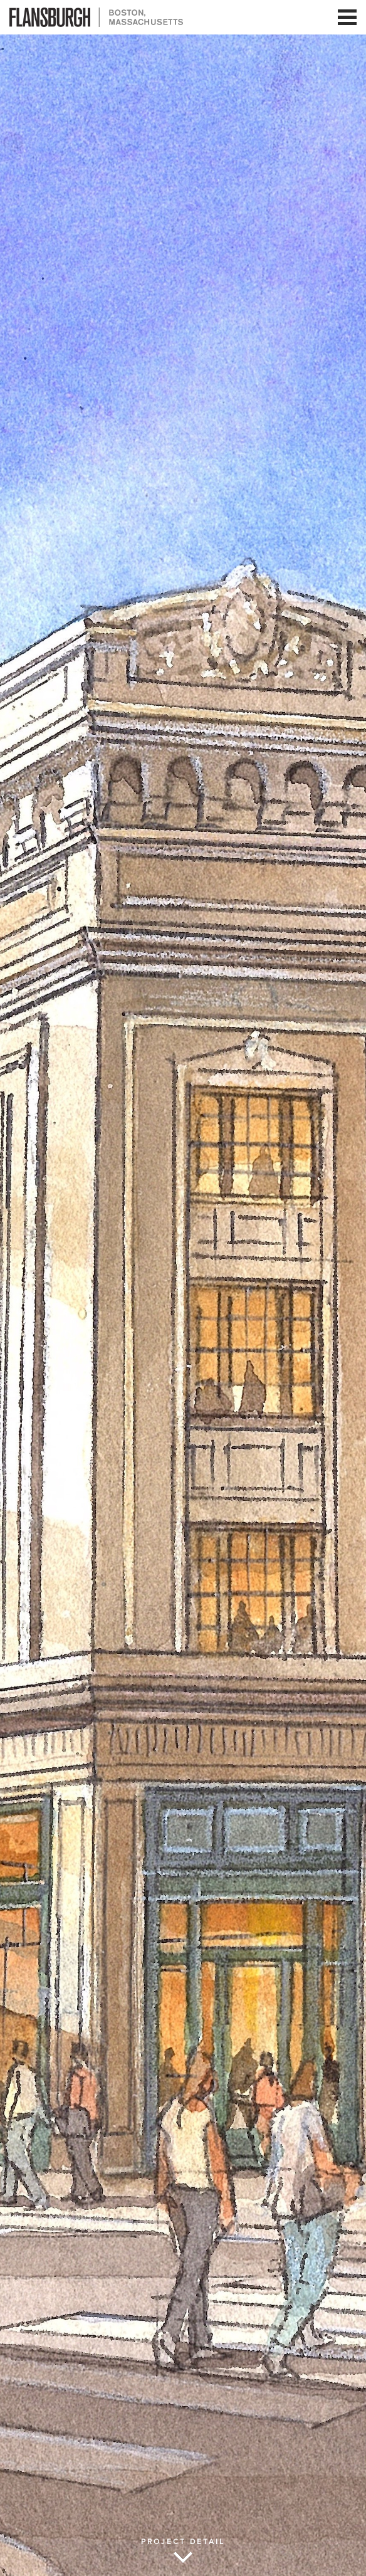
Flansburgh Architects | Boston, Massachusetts (96, 17)
